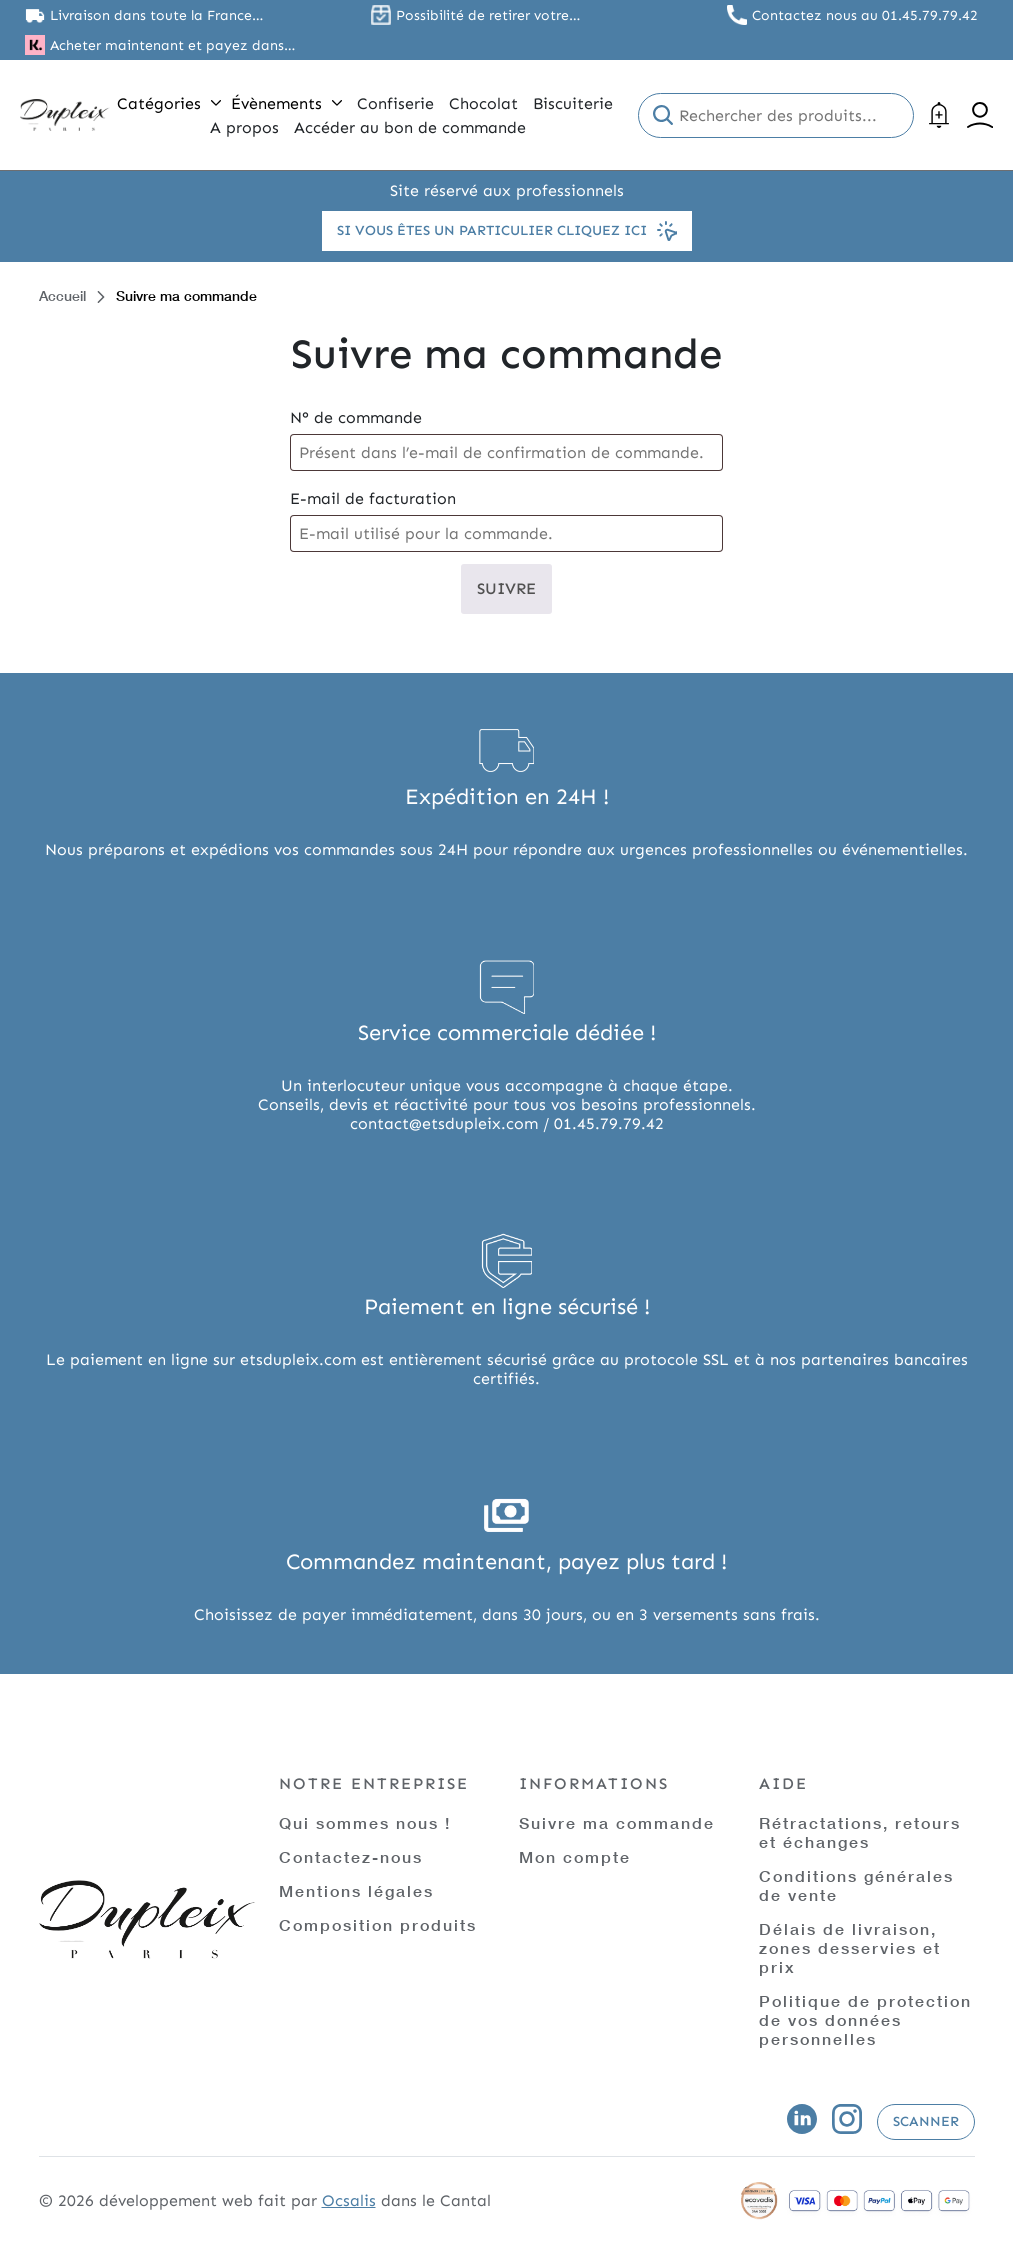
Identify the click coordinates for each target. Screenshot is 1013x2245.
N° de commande (356, 417)
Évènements (286, 103)
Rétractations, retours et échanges (860, 1832)
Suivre (506, 588)
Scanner (926, 2121)
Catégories (169, 103)
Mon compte (575, 1856)
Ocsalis (349, 2200)
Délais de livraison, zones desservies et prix (850, 1947)
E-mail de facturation (373, 498)
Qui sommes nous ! (365, 1822)
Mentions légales (356, 1890)
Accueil (62, 295)
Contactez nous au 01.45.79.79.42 (865, 15)
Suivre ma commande (617, 1822)
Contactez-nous (351, 1856)
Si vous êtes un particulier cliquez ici (507, 231)
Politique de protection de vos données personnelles (865, 2019)
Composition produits (378, 1924)
